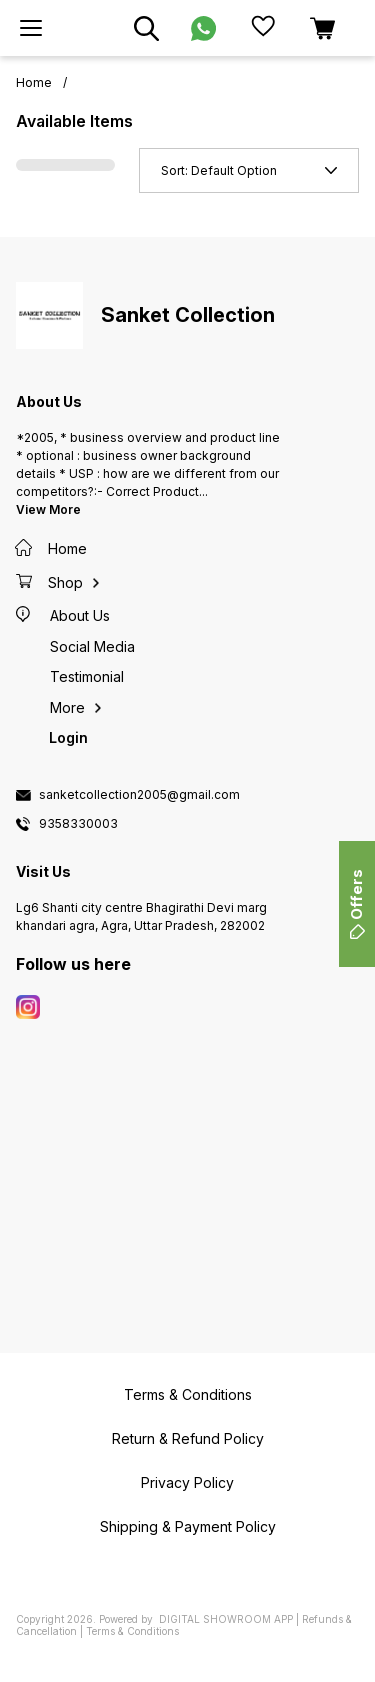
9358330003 (78, 824)
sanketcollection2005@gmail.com (139, 795)
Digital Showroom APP (226, 1619)
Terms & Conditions (132, 1631)
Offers (356, 904)
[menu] (31, 28)
